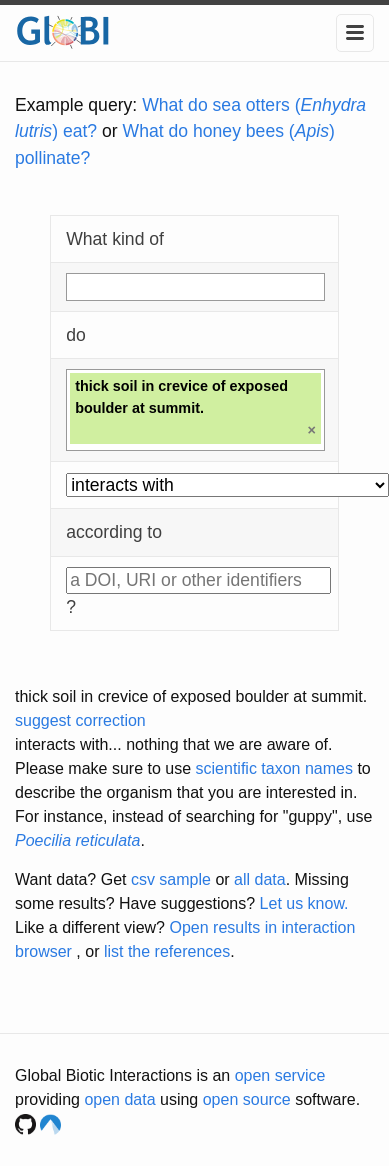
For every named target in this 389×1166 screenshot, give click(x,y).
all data (260, 879)
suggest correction (80, 720)
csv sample (171, 879)
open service (280, 1075)
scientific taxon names (274, 768)
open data (119, 1099)
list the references (167, 951)
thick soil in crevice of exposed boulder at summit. (191, 696)
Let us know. (304, 903)
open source (247, 1099)
